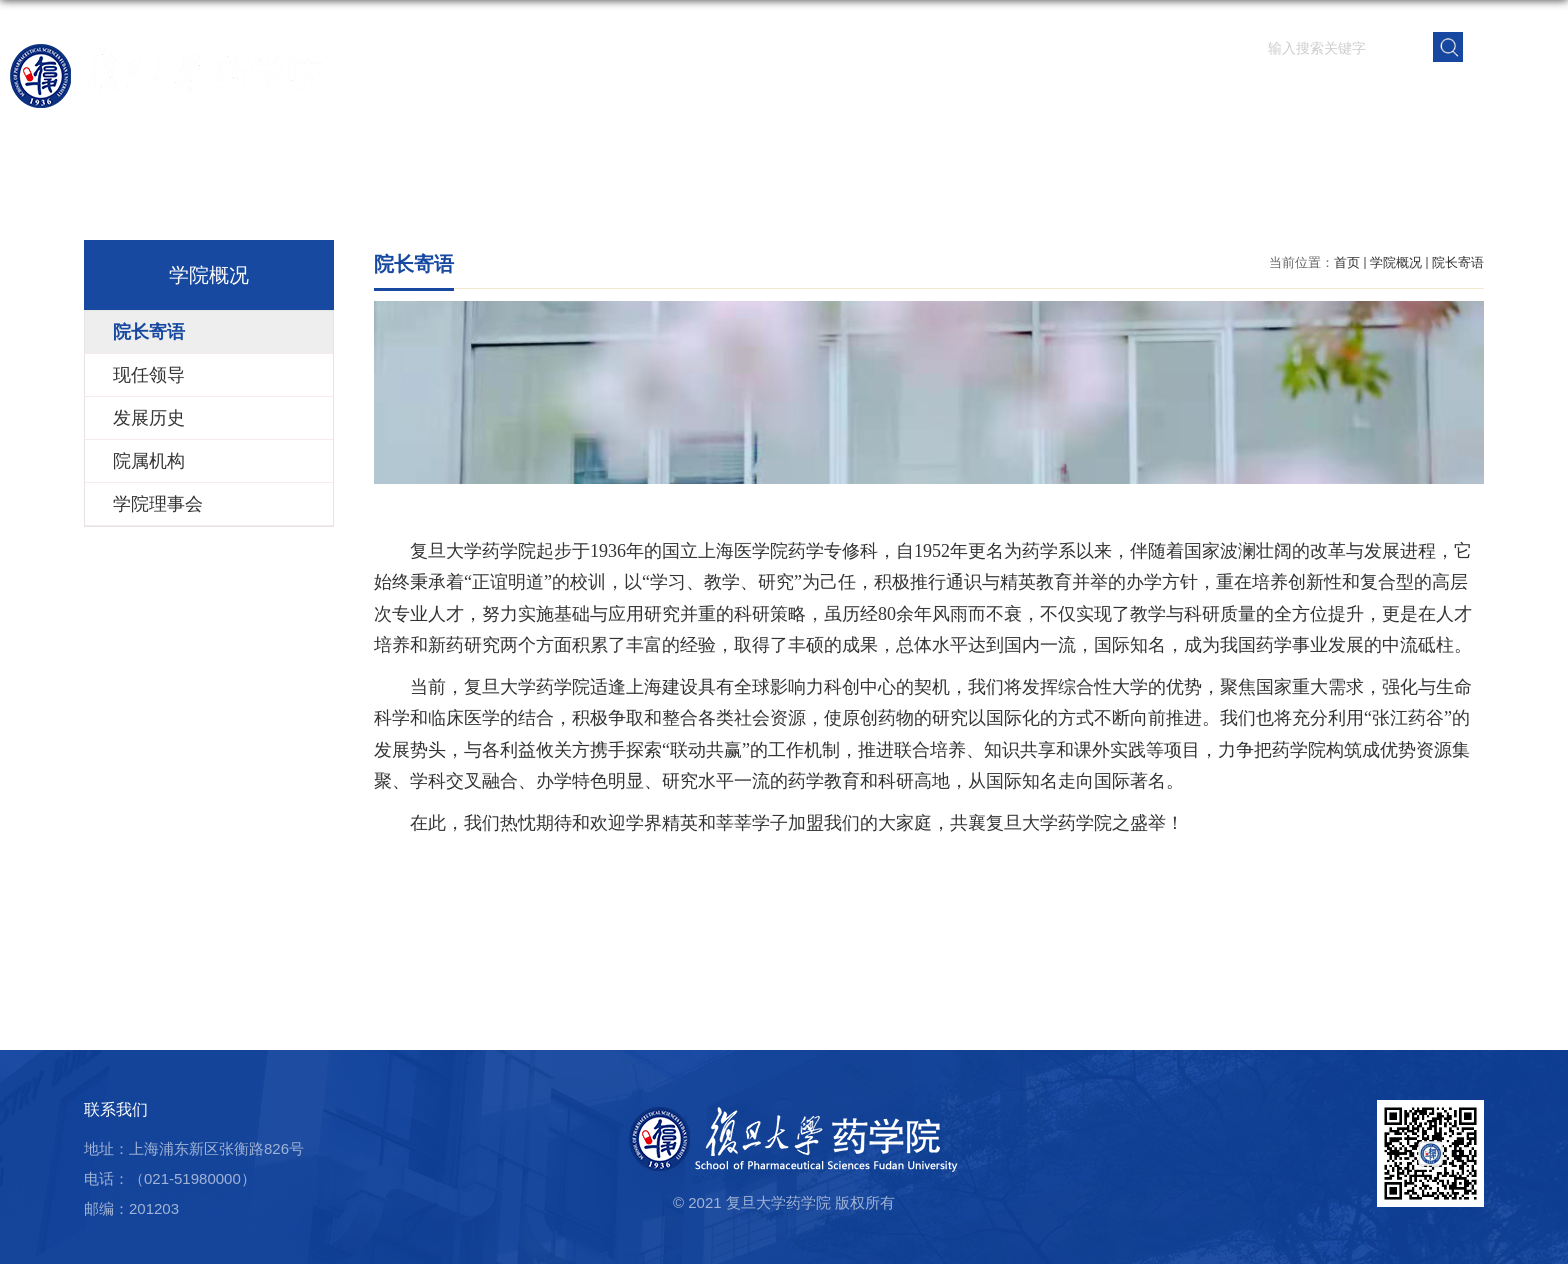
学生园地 (1159, 95)
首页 (613, 95)
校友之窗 (1387, 95)
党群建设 (1273, 95)
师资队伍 (817, 95)
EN (1511, 45)
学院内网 (1501, 95)
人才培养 (1045, 95)
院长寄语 (1458, 262)
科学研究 (931, 95)
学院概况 (703, 95)
